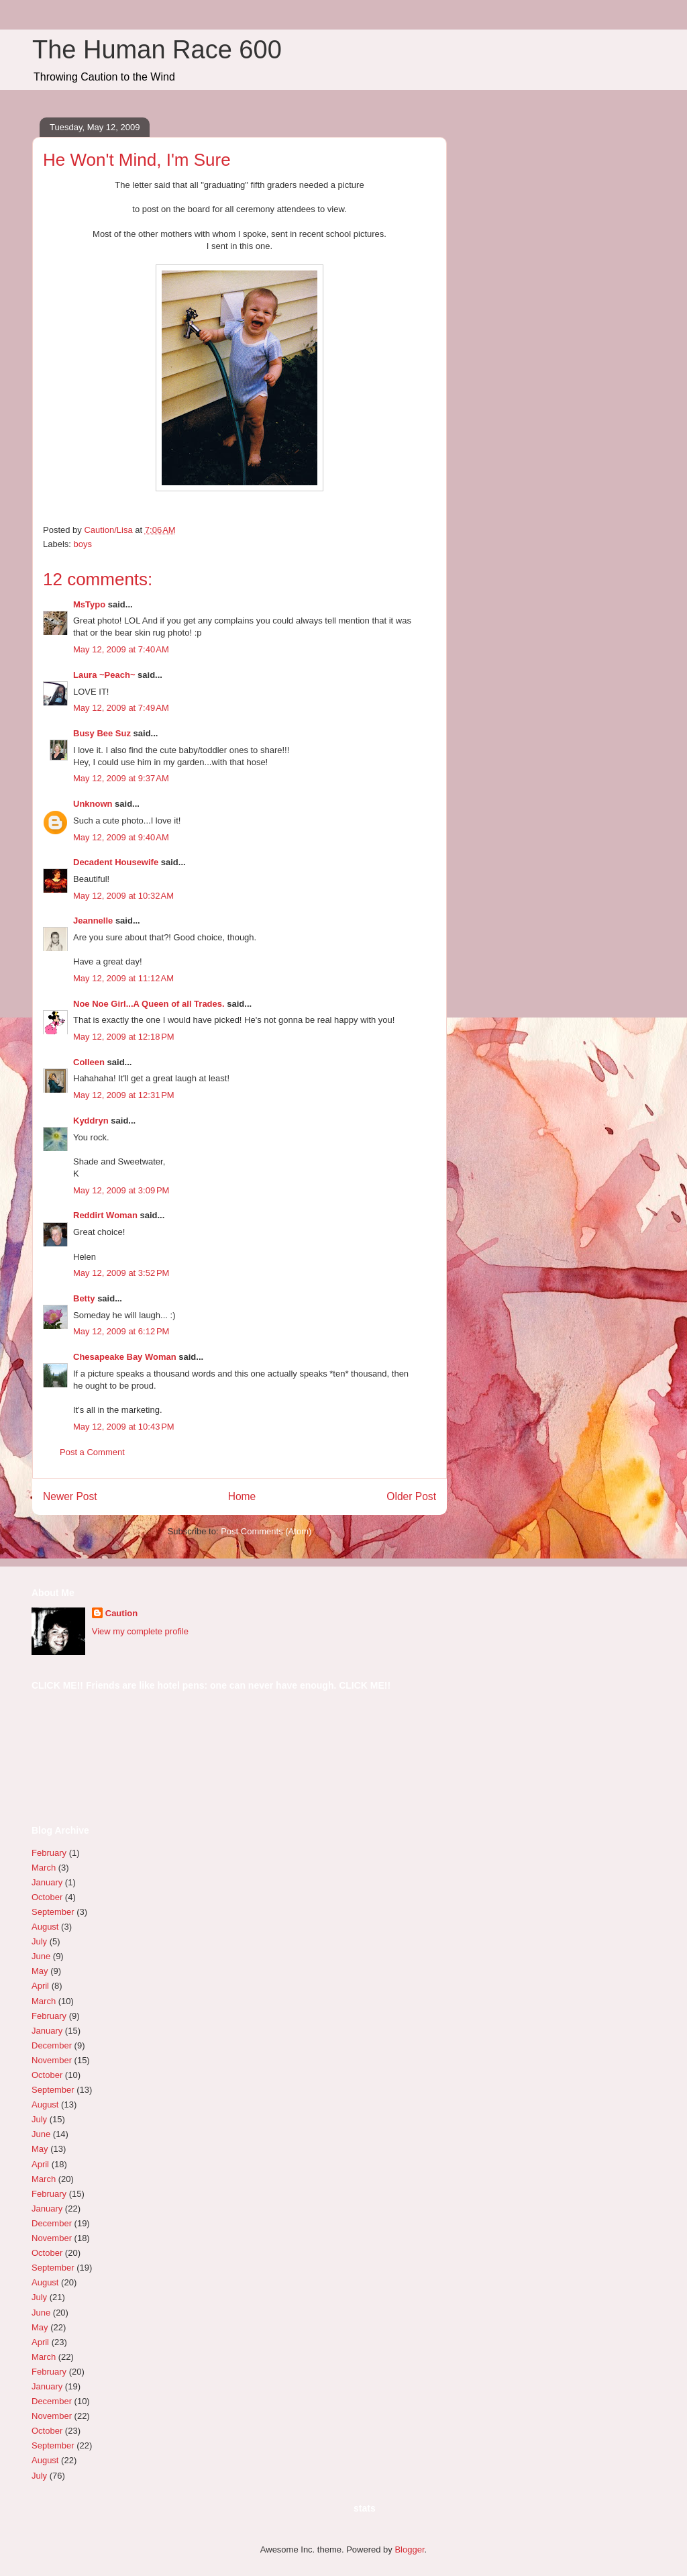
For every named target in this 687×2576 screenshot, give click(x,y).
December (52, 2045)
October (47, 1897)
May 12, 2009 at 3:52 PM (121, 1273)
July (39, 1941)
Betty (84, 1298)
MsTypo (89, 604)
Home (242, 1496)
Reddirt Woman (105, 1215)
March (44, 1868)
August (45, 1927)
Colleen (89, 1062)
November (52, 2060)
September (53, 1912)
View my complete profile (140, 1631)
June (41, 1956)
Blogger (409, 2549)
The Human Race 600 (157, 50)
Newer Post (70, 1496)
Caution (121, 1613)
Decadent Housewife (115, 862)
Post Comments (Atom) (266, 1531)
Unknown (93, 804)
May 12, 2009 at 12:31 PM (123, 1095)
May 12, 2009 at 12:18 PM (123, 1037)
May (40, 1971)
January (47, 1882)
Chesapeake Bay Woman (124, 1357)
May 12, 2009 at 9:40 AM (121, 837)
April (40, 1986)
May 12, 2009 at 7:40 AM (121, 649)
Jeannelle (93, 920)
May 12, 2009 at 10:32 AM (123, 896)
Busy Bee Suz (102, 733)
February (49, 1853)
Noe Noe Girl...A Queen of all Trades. (149, 1004)
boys (83, 544)
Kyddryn (91, 1121)
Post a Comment (92, 1452)
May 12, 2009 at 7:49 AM (121, 708)
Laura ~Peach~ (104, 675)
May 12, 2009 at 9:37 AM (121, 778)
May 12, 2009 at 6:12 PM (121, 1331)
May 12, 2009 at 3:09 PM (121, 1190)
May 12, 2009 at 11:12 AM (123, 978)
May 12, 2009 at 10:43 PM (123, 1427)
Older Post (411, 1496)
